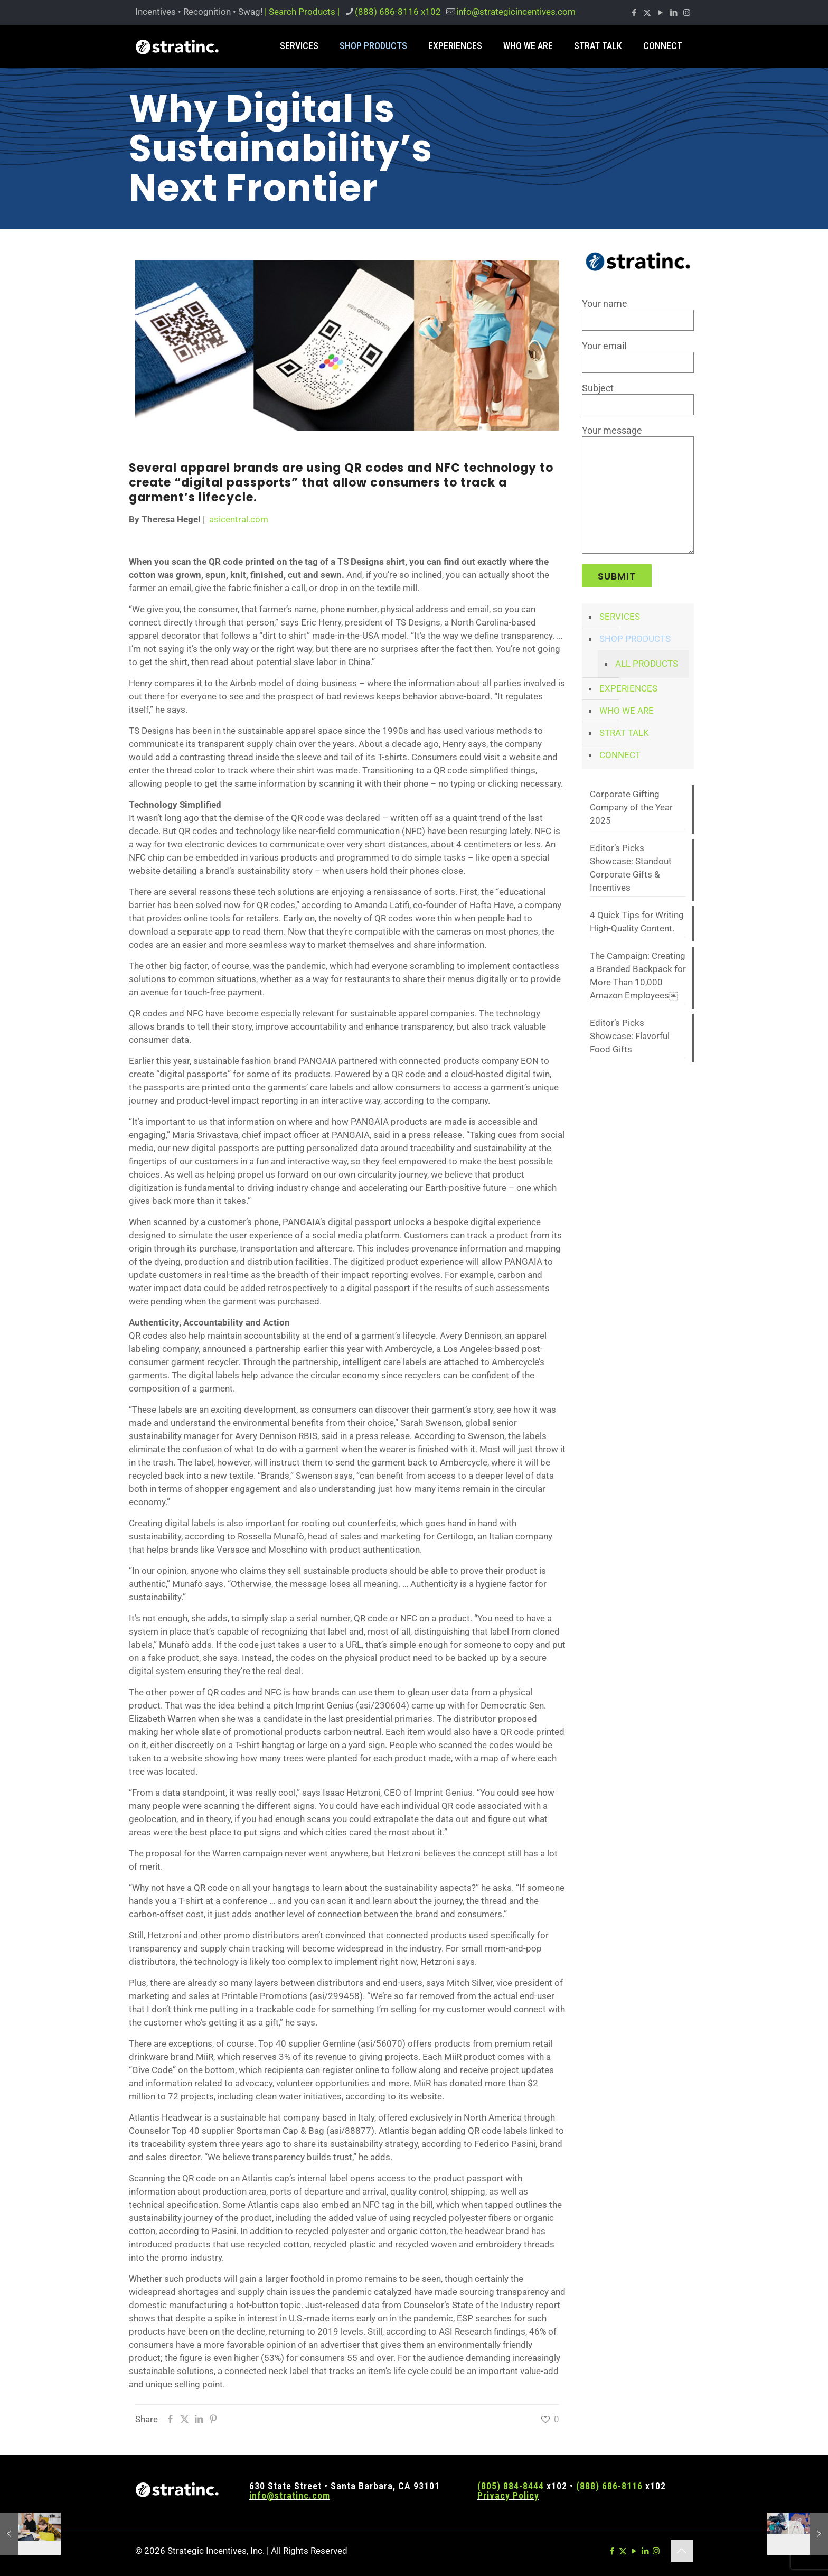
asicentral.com (238, 519)
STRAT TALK (624, 732)
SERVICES (619, 616)
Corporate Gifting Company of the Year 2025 (631, 807)
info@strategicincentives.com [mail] (516, 11)
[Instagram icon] (687, 12)
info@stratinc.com (289, 2495)
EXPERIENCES (628, 688)
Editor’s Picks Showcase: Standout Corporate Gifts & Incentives (631, 868)
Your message (638, 489)
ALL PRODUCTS (646, 663)
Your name (638, 314)
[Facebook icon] (634, 12)
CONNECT (620, 755)
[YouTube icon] (660, 12)
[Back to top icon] (682, 2551)
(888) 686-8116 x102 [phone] (398, 11)
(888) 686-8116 (609, 2485)
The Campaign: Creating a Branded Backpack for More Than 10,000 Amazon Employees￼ (638, 975)
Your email (638, 356)
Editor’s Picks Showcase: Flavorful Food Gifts (630, 1036)
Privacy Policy (508, 2495)
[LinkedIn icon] (674, 12)
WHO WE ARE (626, 710)
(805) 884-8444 (510, 2485)
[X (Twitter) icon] (647, 12)
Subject (638, 398)
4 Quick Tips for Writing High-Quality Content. (637, 922)
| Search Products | (302, 11)
